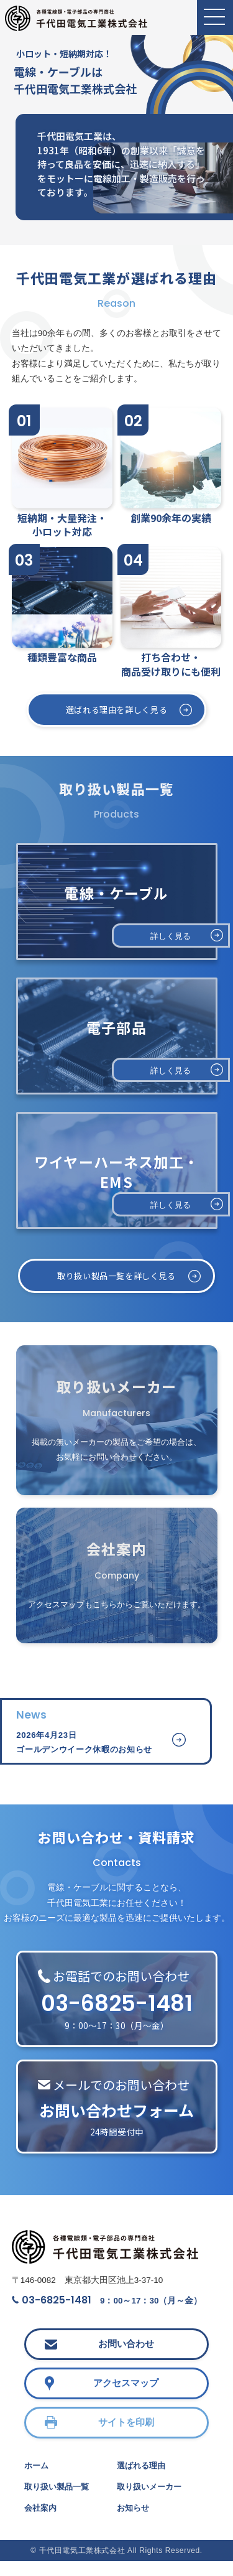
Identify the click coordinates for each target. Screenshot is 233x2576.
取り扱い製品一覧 (59, 2501)
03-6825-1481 (51, 2312)
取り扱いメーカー (151, 2501)
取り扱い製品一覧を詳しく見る (116, 1277)
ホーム (37, 2480)
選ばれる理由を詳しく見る (116, 710)
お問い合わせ (126, 2358)
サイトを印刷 (126, 2436)
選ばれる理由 (143, 2480)
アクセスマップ (125, 2397)
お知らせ (134, 2522)
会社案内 (41, 2522)
